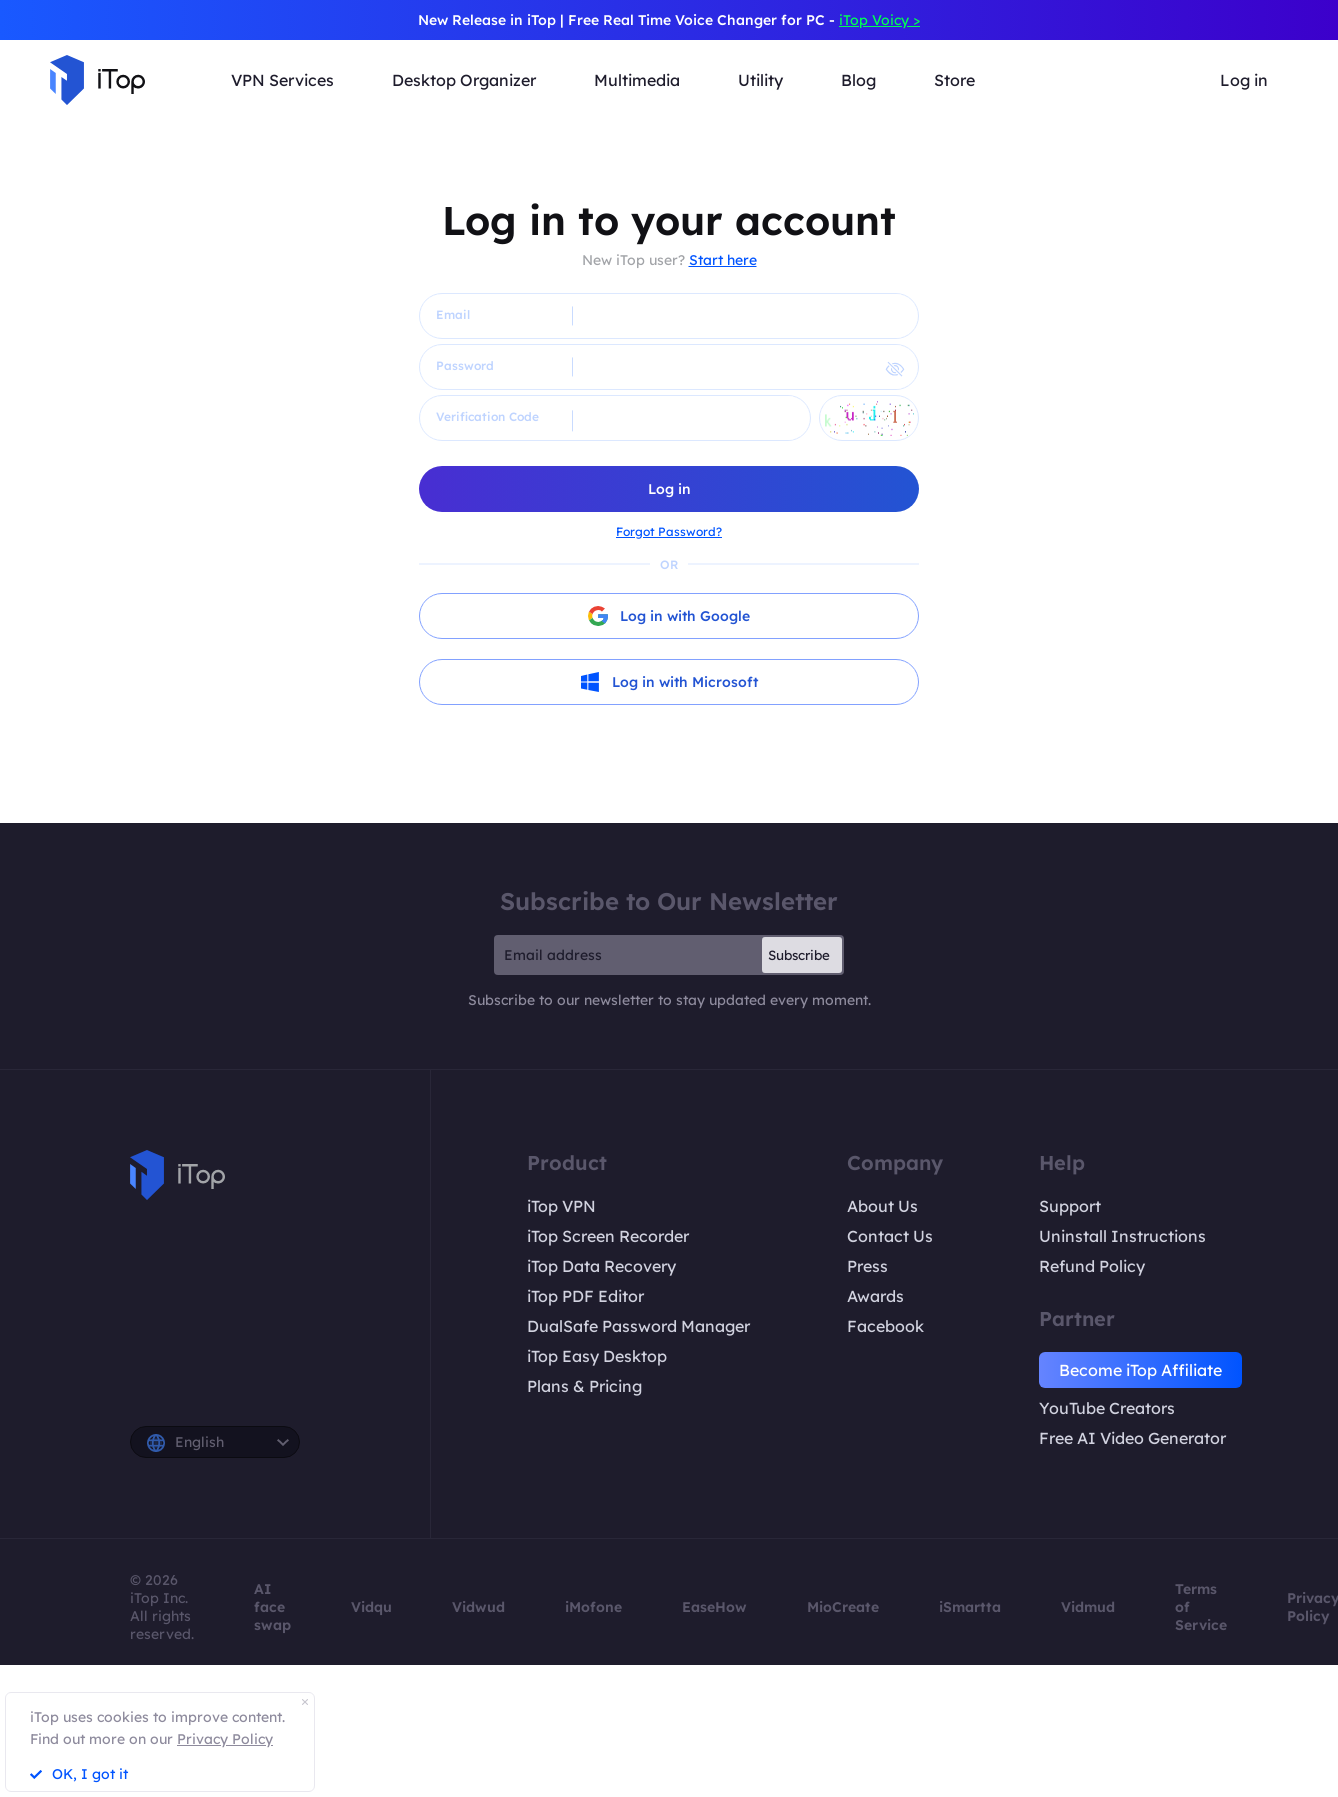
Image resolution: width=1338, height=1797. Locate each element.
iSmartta (970, 1607)
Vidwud (478, 1607)
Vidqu (371, 1607)
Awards (875, 1296)
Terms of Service (1201, 1607)
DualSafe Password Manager (638, 1326)
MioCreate (843, 1607)
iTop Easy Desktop (597, 1356)
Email (453, 314)
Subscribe (799, 955)
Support (1070, 1206)
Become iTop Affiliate (1140, 1370)
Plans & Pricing (584, 1386)
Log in (1244, 80)
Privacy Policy (225, 1739)
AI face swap (272, 1607)
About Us (882, 1206)
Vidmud (1088, 1607)
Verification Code (487, 416)
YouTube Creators (1107, 1408)
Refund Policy (1092, 1266)
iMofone (593, 1607)
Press (867, 1266)
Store (954, 80)
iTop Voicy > (879, 20)
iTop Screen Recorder (608, 1236)
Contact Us (890, 1236)
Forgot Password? (669, 531)
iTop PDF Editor (585, 1296)
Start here (723, 260)
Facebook (885, 1326)
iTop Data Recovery (601, 1266)
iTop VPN (561, 1206)
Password (465, 365)
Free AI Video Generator (1132, 1438)
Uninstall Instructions (1122, 1236)
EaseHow (714, 1607)
